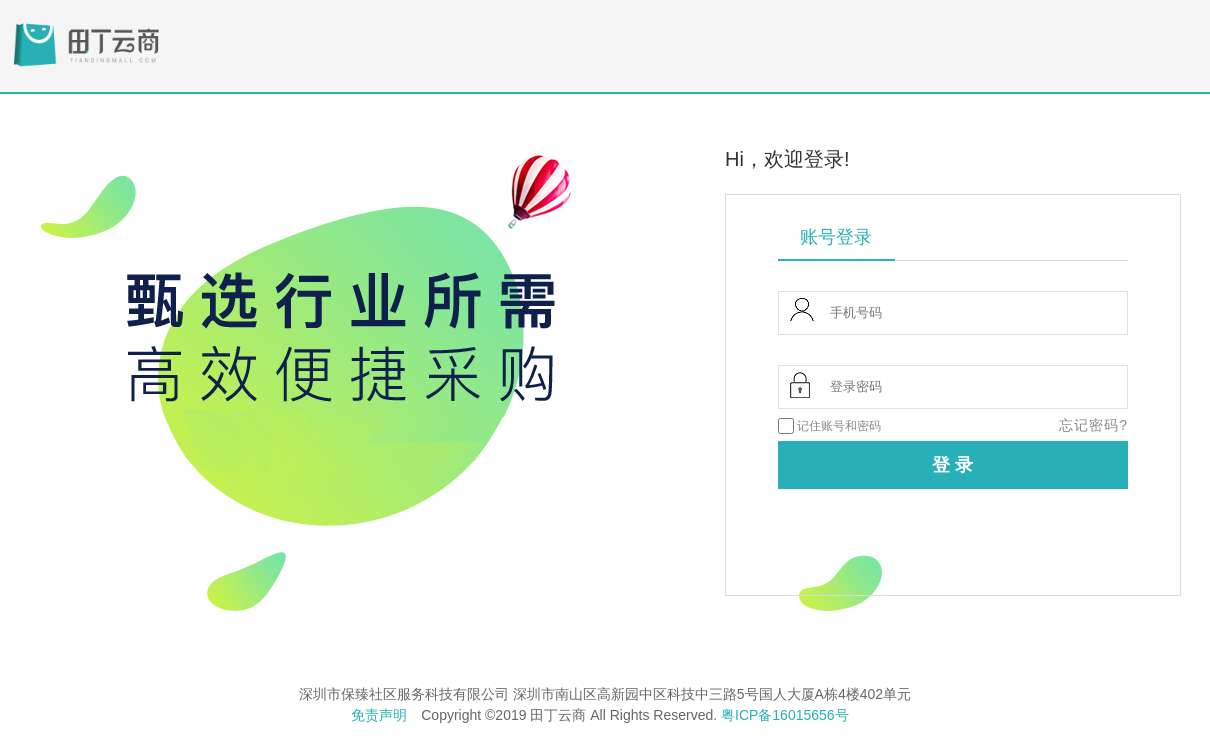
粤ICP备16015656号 (785, 715)
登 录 (952, 465)
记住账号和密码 (839, 426)
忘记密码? (1093, 425)
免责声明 (379, 715)
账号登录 (836, 237)
